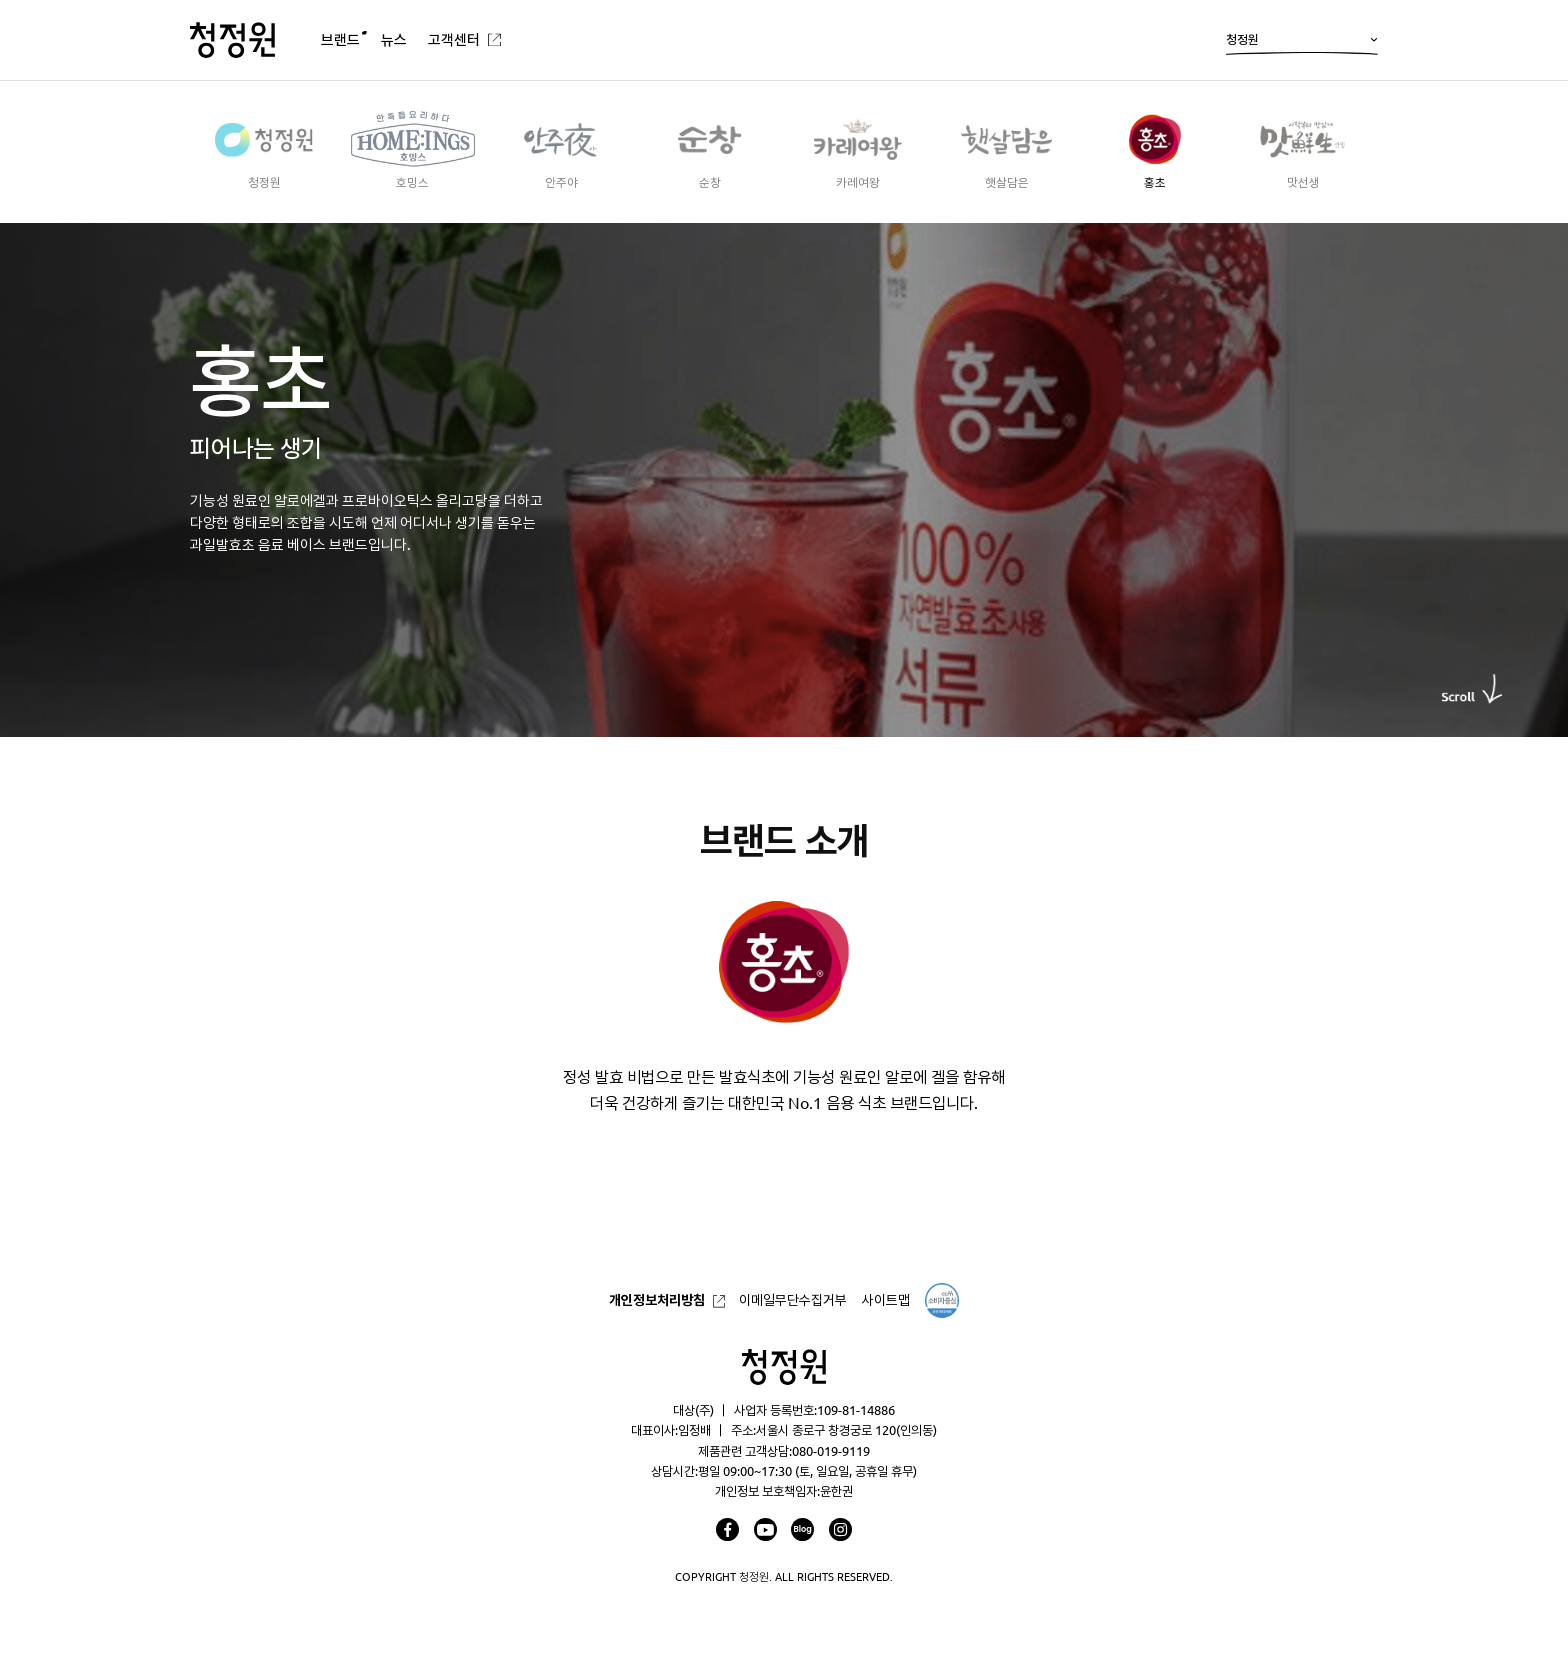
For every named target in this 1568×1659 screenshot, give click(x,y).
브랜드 (340, 39)
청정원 (1302, 44)
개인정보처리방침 (657, 1300)
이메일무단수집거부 (793, 1300)
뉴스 (394, 39)
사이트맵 (886, 1300)
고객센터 (454, 39)
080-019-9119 (831, 1451)
